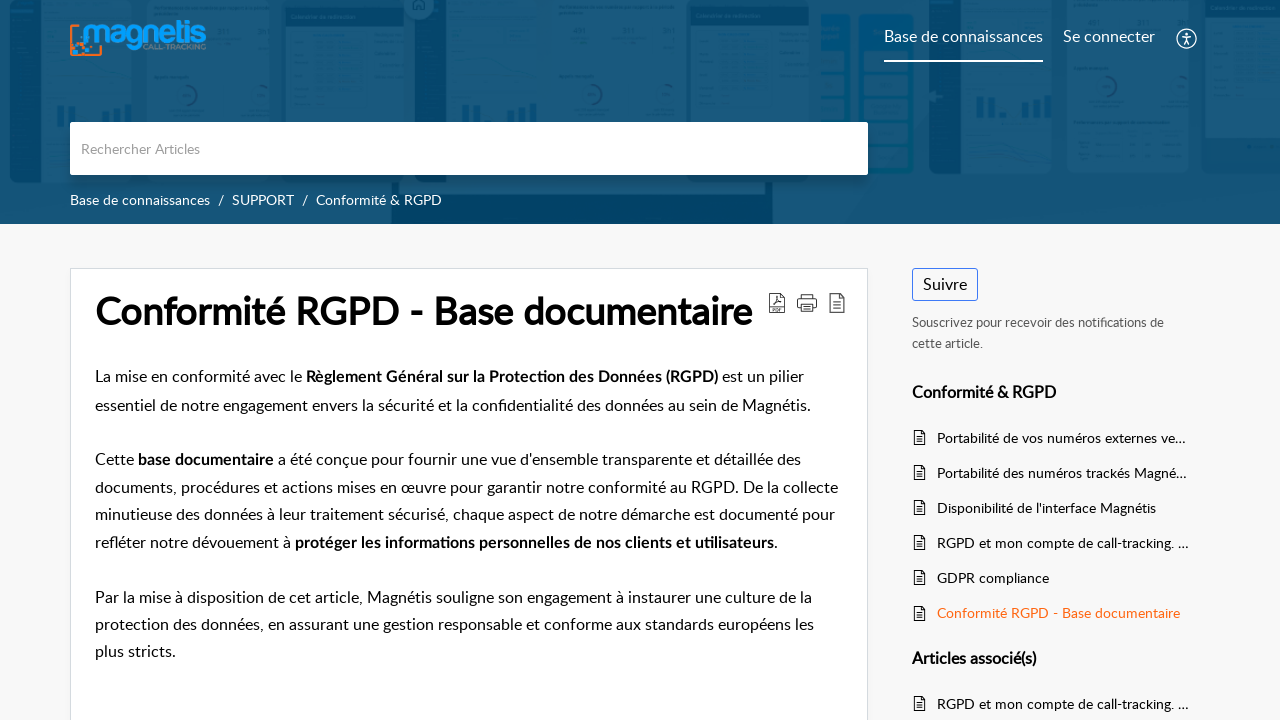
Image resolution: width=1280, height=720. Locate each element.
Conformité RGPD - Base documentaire (1058, 612)
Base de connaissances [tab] (963, 36)
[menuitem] (1109, 38)
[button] (1187, 38)
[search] (469, 148)
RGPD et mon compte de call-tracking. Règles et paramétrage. (1063, 542)
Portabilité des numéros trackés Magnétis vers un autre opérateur (1063, 472)
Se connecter (1109, 36)
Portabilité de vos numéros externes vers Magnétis (1063, 437)
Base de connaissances (140, 199)
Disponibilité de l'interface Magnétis (1046, 507)
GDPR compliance (993, 577)
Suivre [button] (945, 284)
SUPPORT (263, 199)
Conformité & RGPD (379, 199)
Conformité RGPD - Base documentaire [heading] (423, 311)
